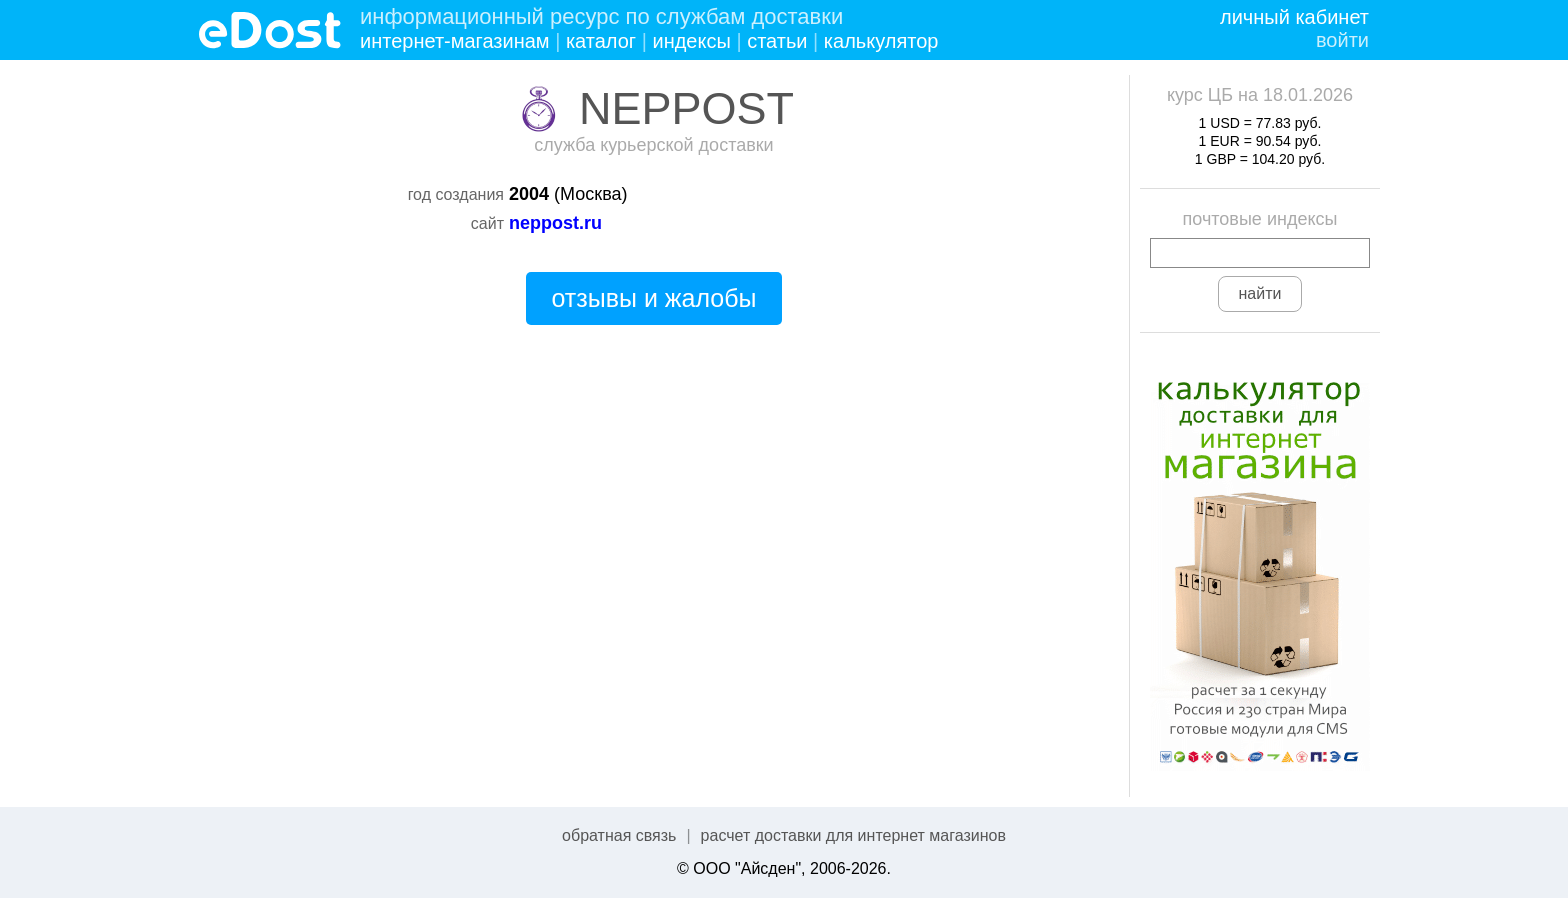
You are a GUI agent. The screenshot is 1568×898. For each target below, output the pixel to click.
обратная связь (619, 835)
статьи (777, 41)
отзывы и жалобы (653, 298)
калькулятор (881, 41)
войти (1342, 40)
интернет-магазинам (455, 41)
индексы (691, 41)
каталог (601, 41)
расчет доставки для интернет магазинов (853, 835)
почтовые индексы (1260, 219)
